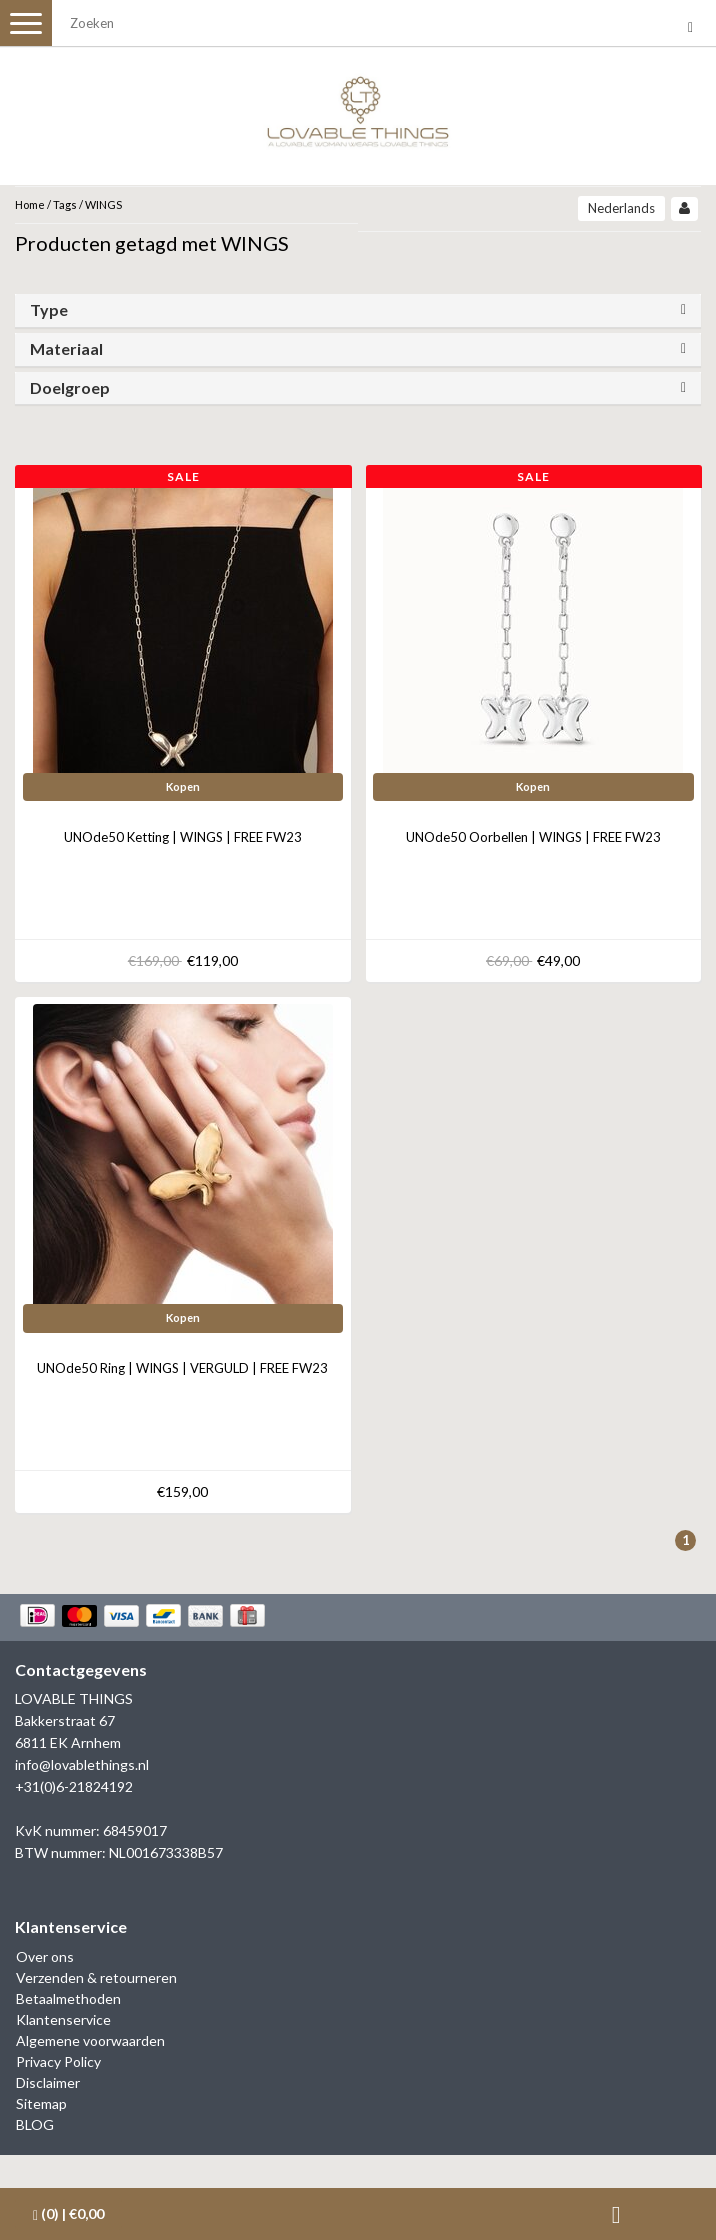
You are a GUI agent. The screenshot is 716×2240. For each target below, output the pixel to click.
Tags (65, 204)
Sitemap (41, 2103)
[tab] (358, 310)
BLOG (35, 2124)
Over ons (45, 1956)
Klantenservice (63, 2019)
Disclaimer (48, 2082)
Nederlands (621, 208)
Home (30, 204)
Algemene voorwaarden (90, 2040)
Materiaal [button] (66, 348)
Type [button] (49, 309)
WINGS (103, 204)
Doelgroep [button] (70, 387)
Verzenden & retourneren (96, 1977)
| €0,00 (68, 2214)
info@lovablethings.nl (82, 1764)
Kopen (183, 786)
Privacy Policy (58, 2061)
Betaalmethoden (68, 1998)
